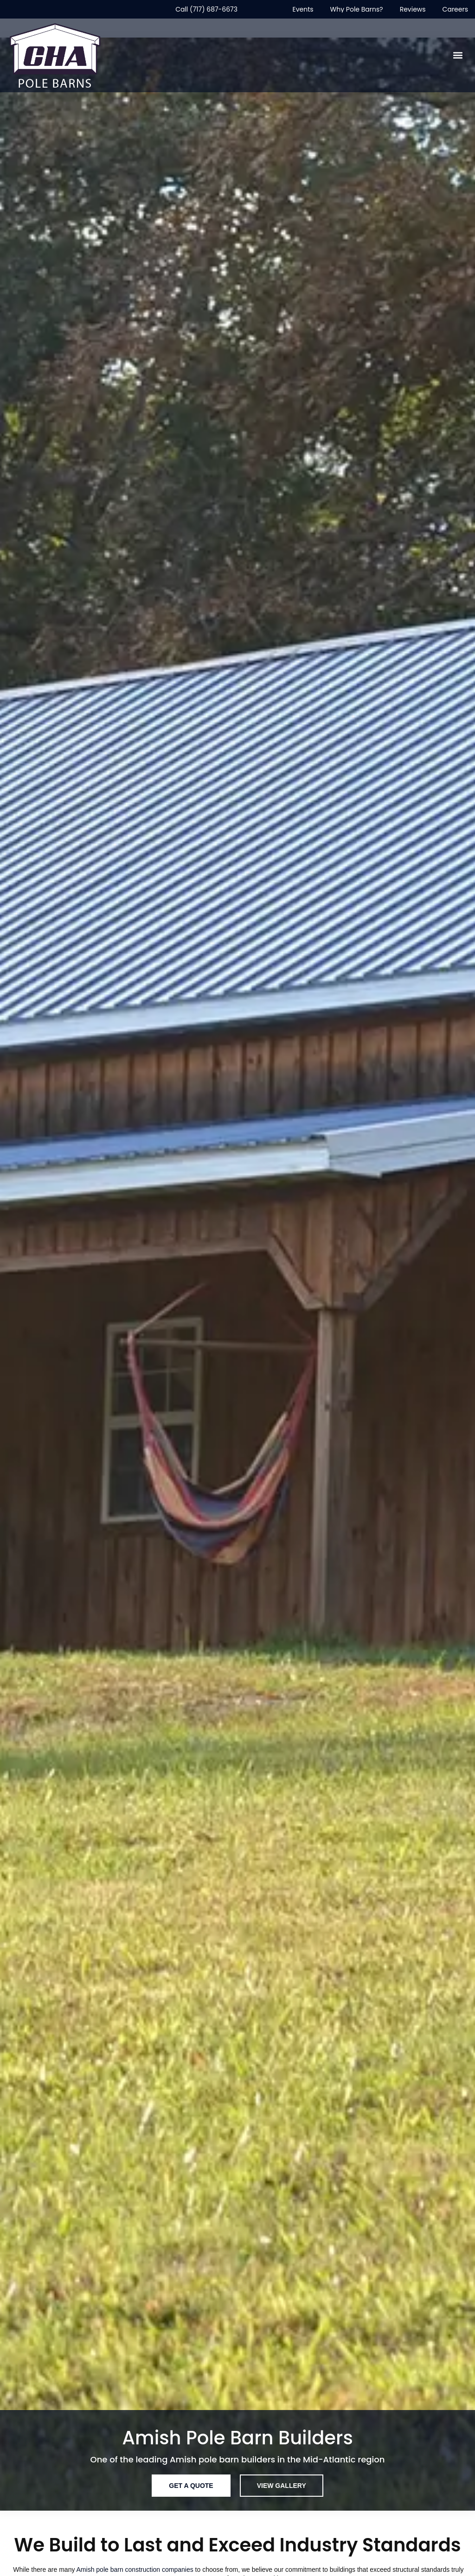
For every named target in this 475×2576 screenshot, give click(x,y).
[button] (458, 55)
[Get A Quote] (191, 2485)
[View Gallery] (281, 2485)
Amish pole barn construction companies (135, 2569)
